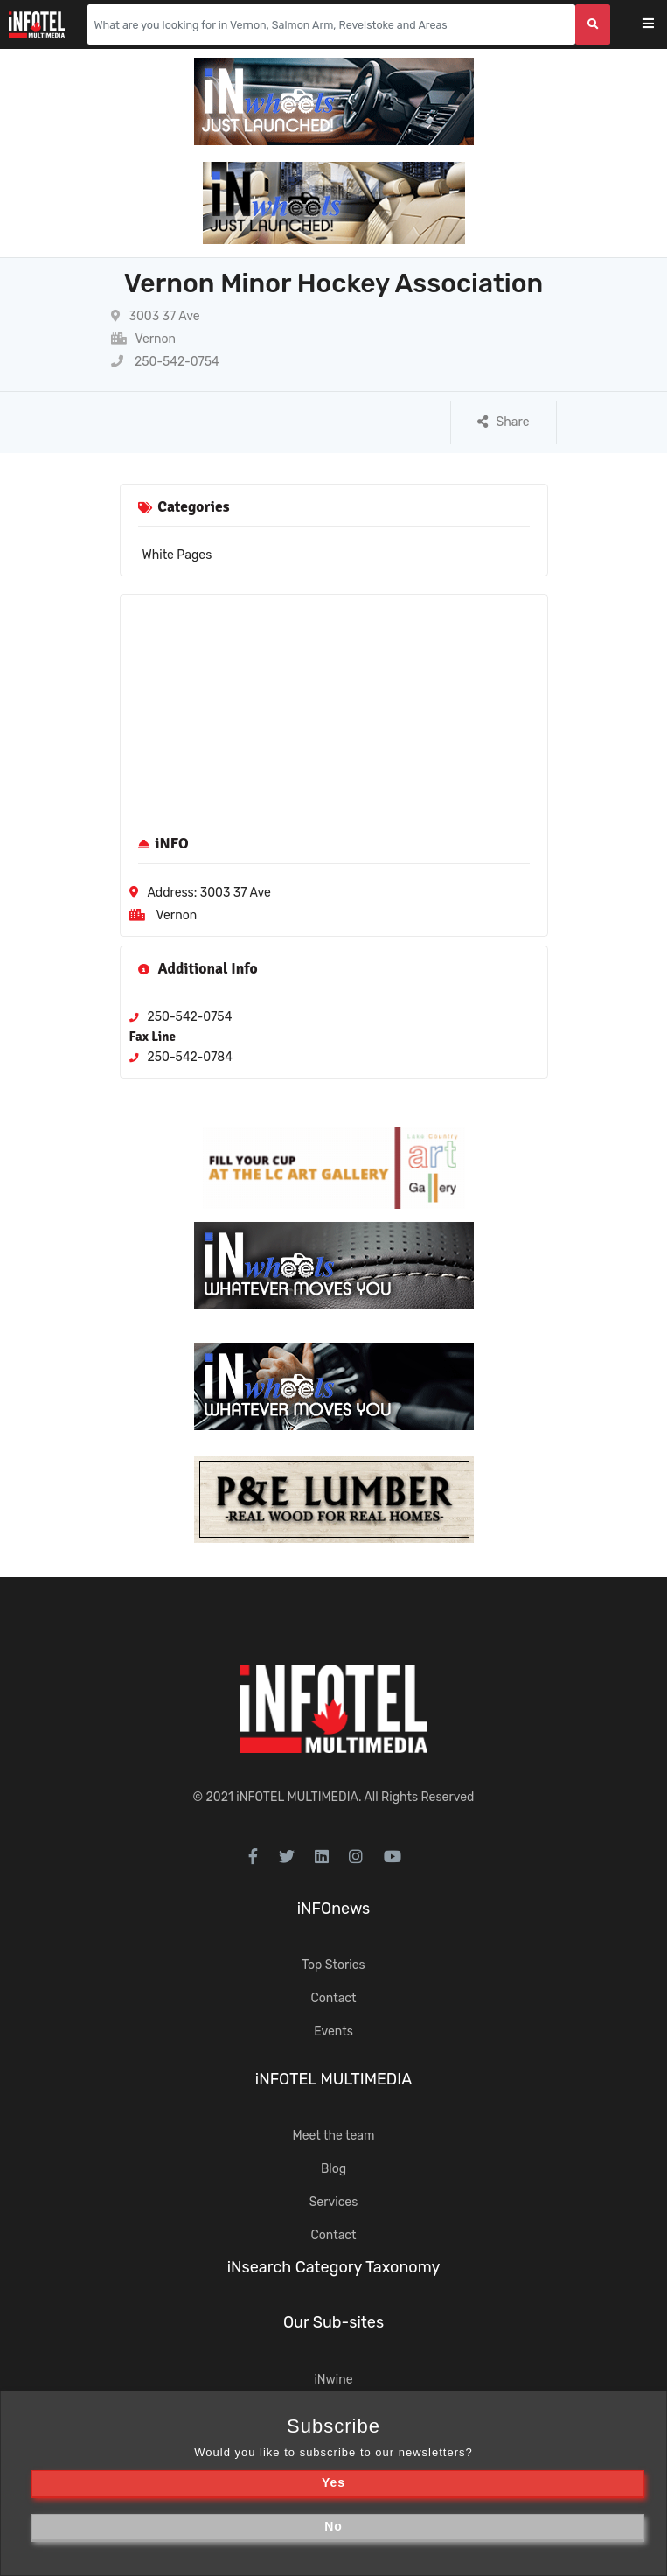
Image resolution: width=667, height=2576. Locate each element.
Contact (333, 1998)
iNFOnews (334, 1908)
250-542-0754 (165, 361)
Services (333, 2202)
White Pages (177, 555)
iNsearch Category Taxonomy (334, 2267)
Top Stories (333, 1965)
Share (503, 422)
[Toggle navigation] (659, 25)
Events (333, 2031)
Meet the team (334, 2135)
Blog (333, 2168)
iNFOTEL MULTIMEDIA (297, 1797)
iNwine (333, 2379)
